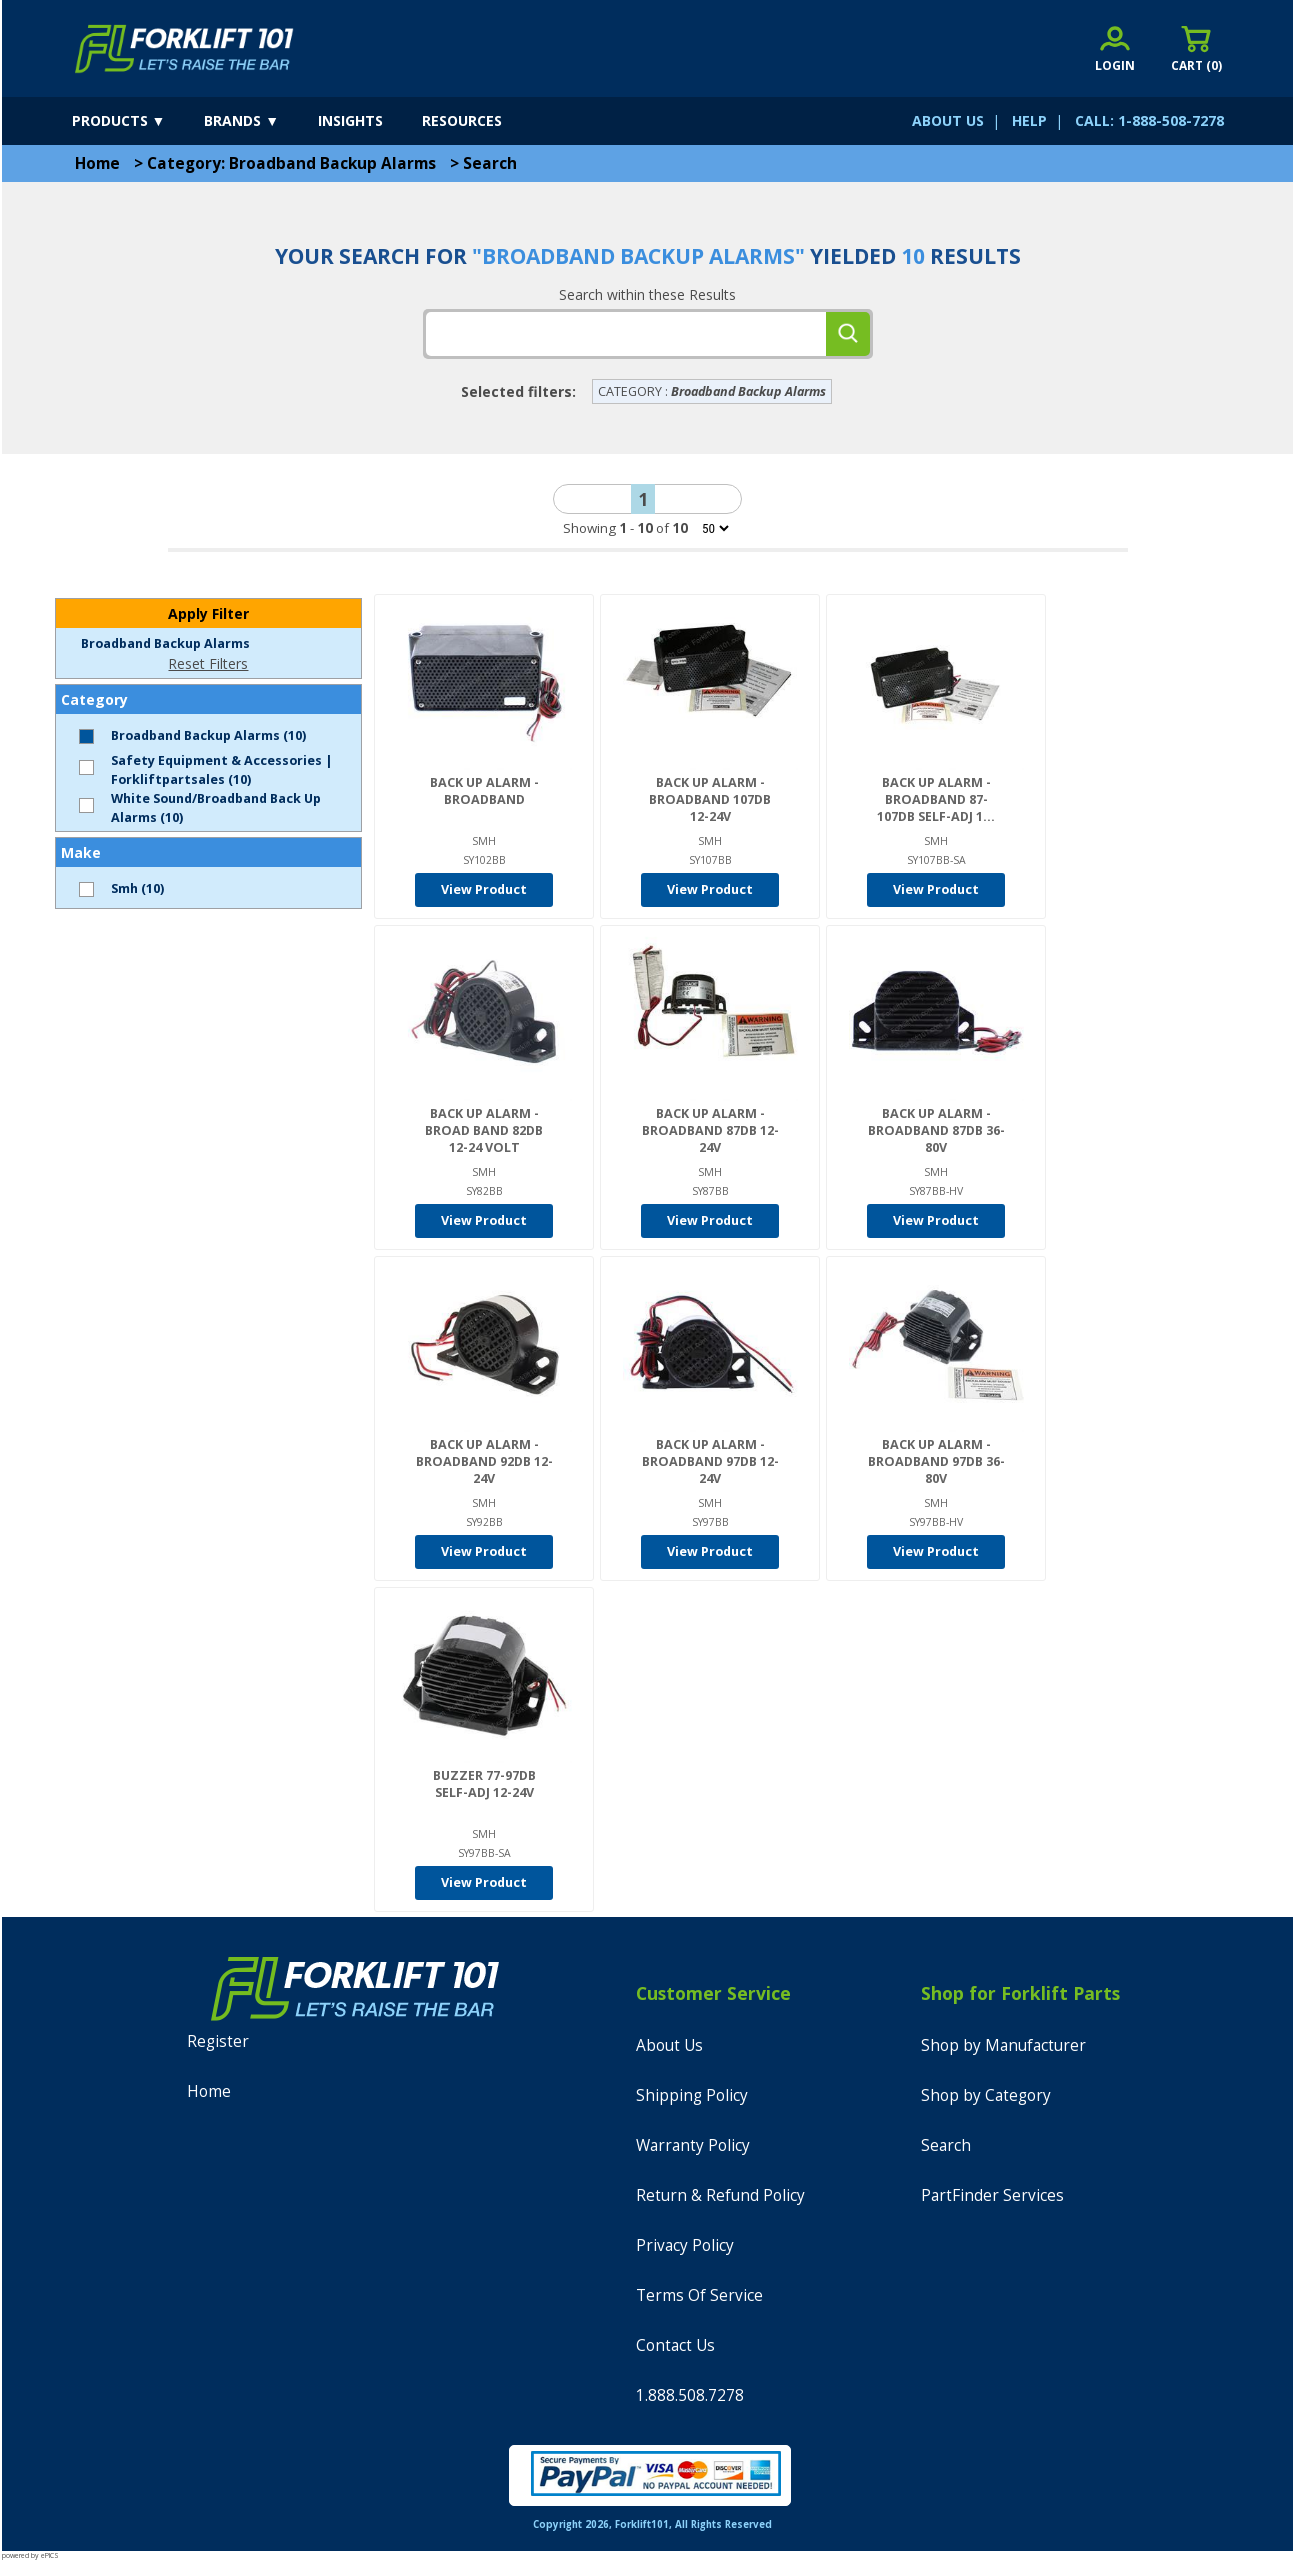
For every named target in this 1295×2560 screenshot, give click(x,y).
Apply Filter (208, 613)
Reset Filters (208, 663)
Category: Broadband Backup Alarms (291, 163)
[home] (184, 49)
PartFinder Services (992, 2195)
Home (97, 163)
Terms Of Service (699, 2295)
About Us (669, 2045)
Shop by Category (986, 2095)
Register (218, 2041)
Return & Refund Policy (720, 2195)
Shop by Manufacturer (1003, 2045)
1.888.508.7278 (690, 2395)
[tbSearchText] (626, 334)
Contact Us (675, 2345)
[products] (136, 121)
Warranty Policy (693, 2145)
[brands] (259, 121)
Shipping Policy (692, 2095)
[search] (848, 334)
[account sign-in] (1115, 48)
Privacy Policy (685, 2245)
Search (490, 163)
